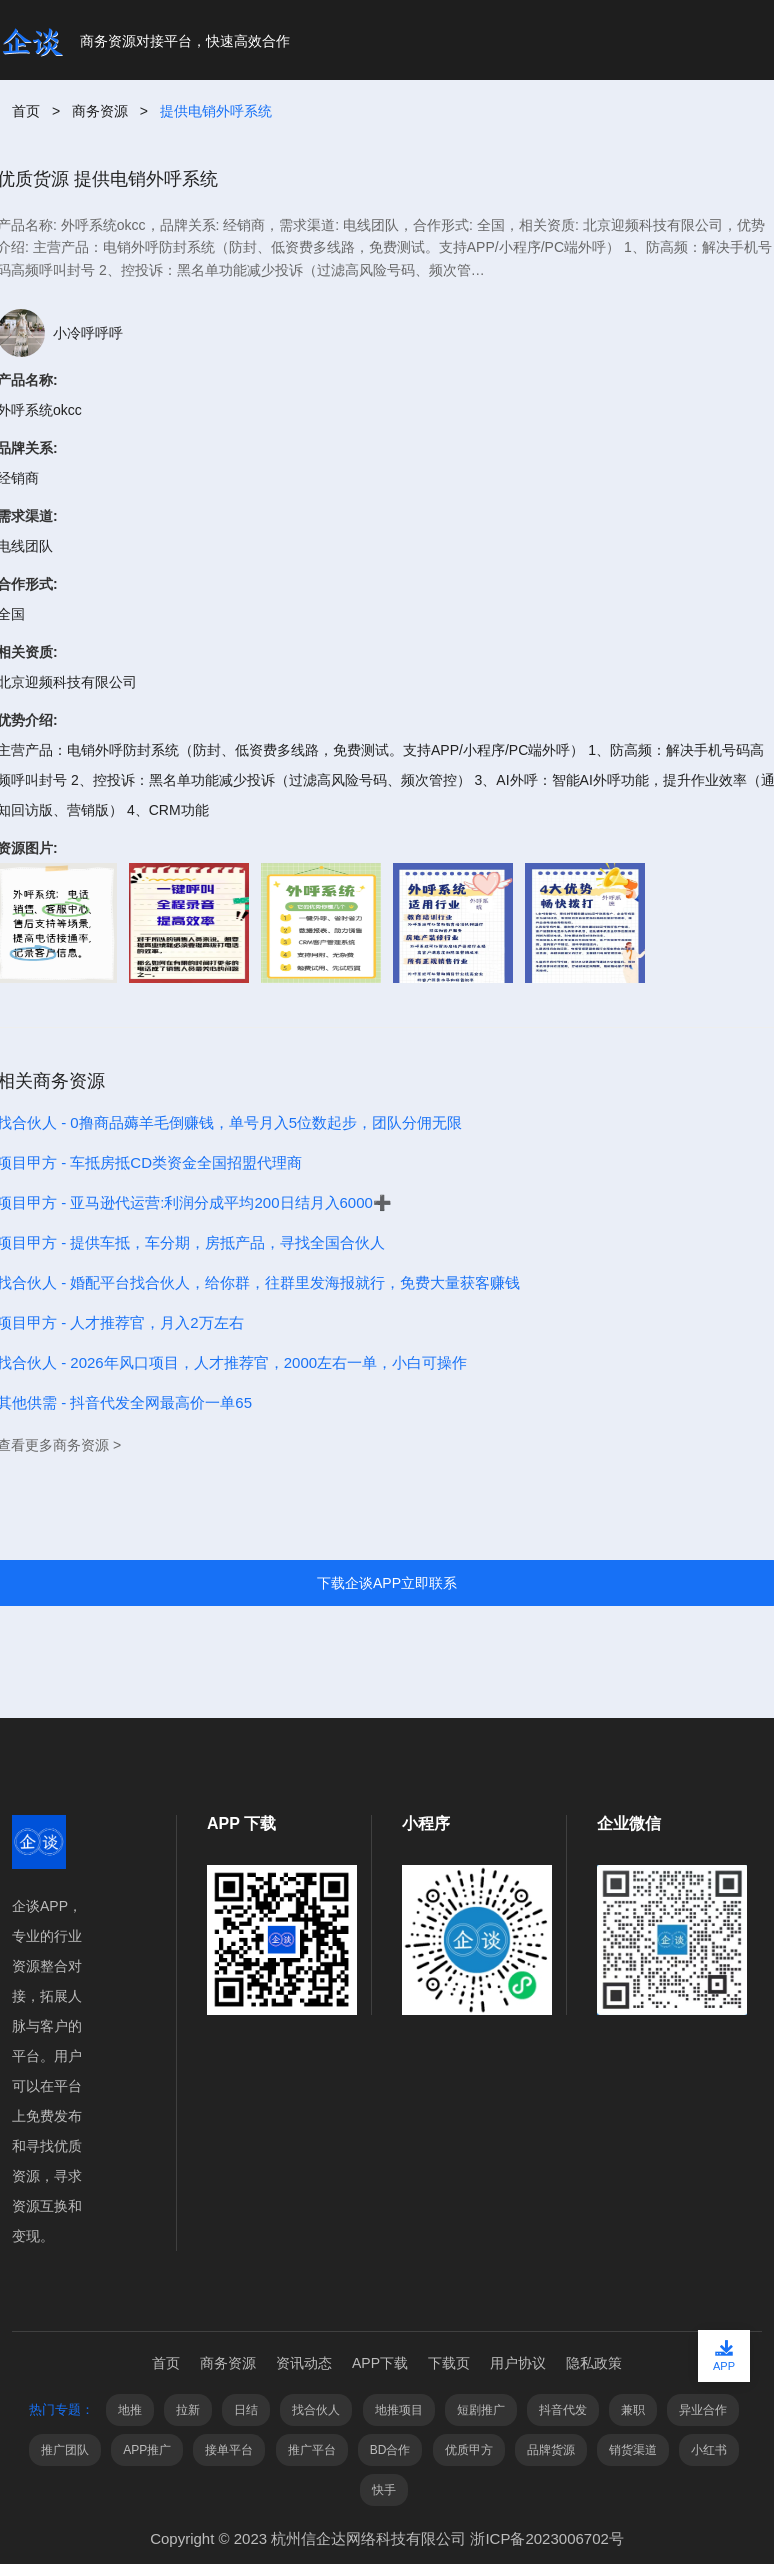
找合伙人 (316, 2410)
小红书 (709, 2450)
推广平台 (312, 2450)
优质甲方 (469, 2450)
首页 (26, 111)
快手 (384, 2490)
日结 (246, 2410)
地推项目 (399, 2410)
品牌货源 (551, 2450)
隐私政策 (594, 2363)
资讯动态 (304, 2363)
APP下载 (380, 2363)
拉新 (188, 2410)
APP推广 (147, 2450)
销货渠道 (633, 2450)
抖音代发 (563, 2410)
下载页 (449, 2363)
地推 (130, 2410)
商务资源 (100, 111)
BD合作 (390, 2450)
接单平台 (229, 2450)
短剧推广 (481, 2410)
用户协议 (518, 2363)
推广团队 (65, 2450)
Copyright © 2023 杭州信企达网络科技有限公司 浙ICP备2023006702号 (387, 2538)
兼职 (633, 2410)
